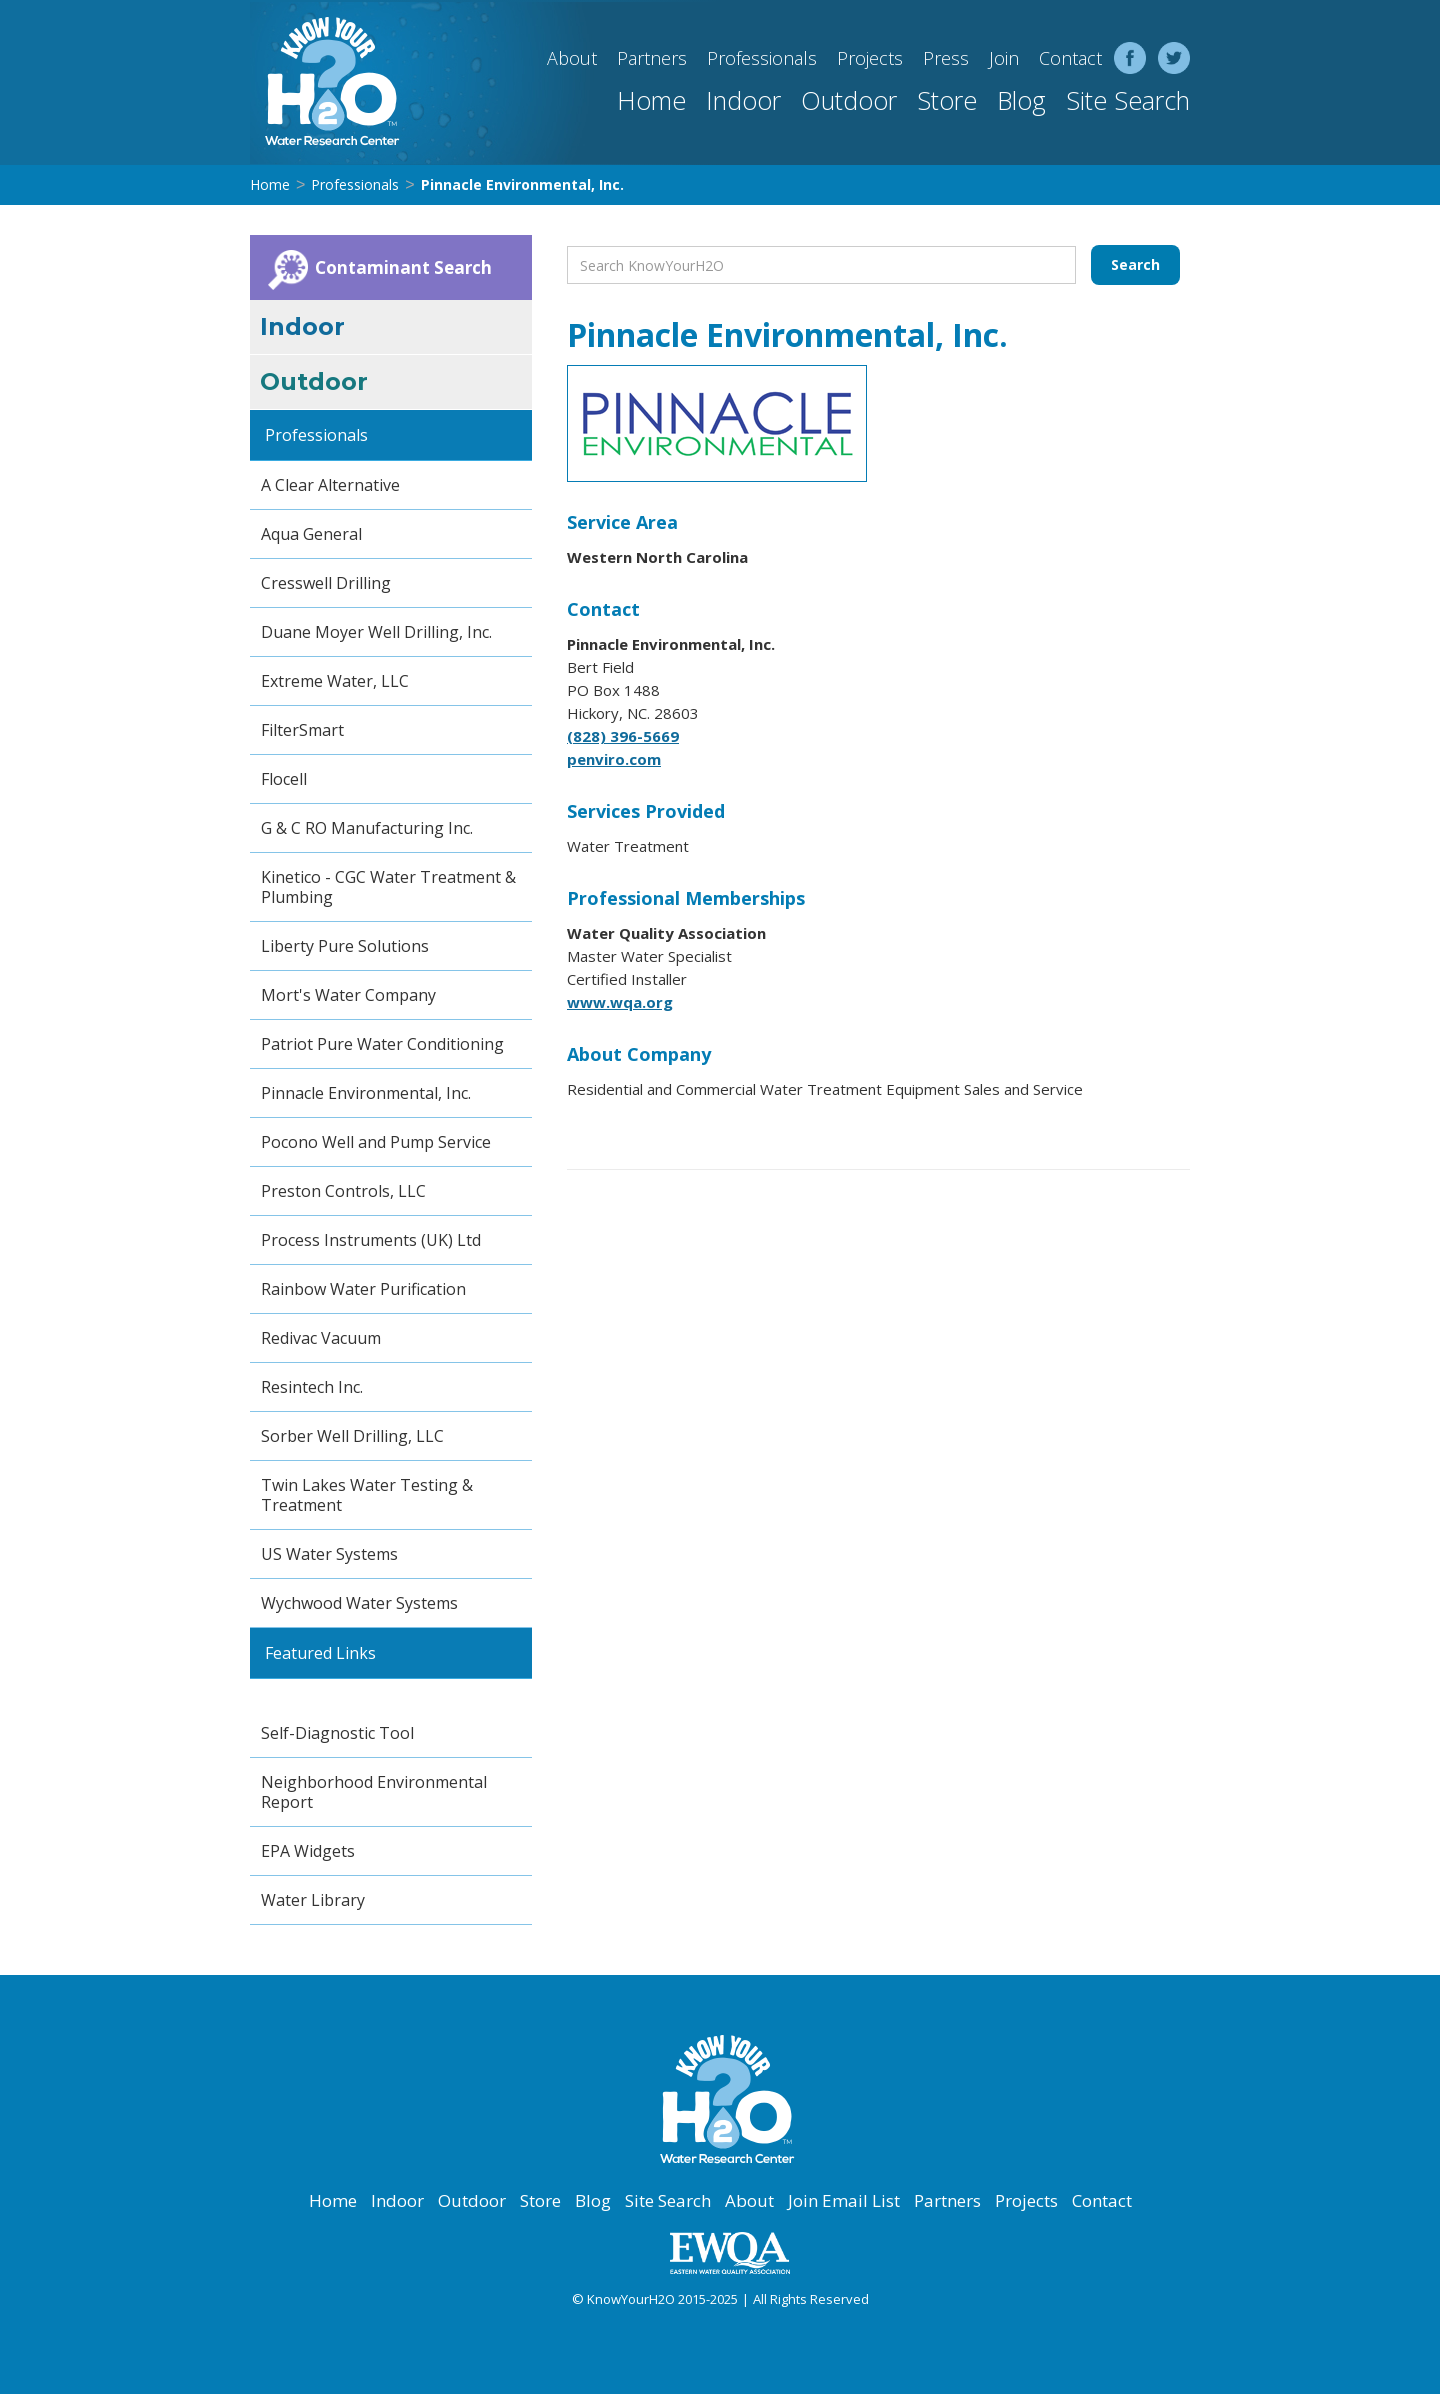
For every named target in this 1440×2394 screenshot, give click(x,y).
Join (1004, 58)
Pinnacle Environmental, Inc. (522, 184)
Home (651, 100)
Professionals (762, 58)
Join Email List (844, 2201)
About (572, 58)
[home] (325, 82)
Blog (1021, 100)
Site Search (1128, 100)
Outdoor (849, 100)
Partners (652, 58)
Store (947, 100)
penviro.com (614, 759)
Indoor (743, 100)
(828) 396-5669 (623, 736)
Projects (870, 58)
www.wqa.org (620, 1002)
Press (946, 58)
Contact (1070, 58)
